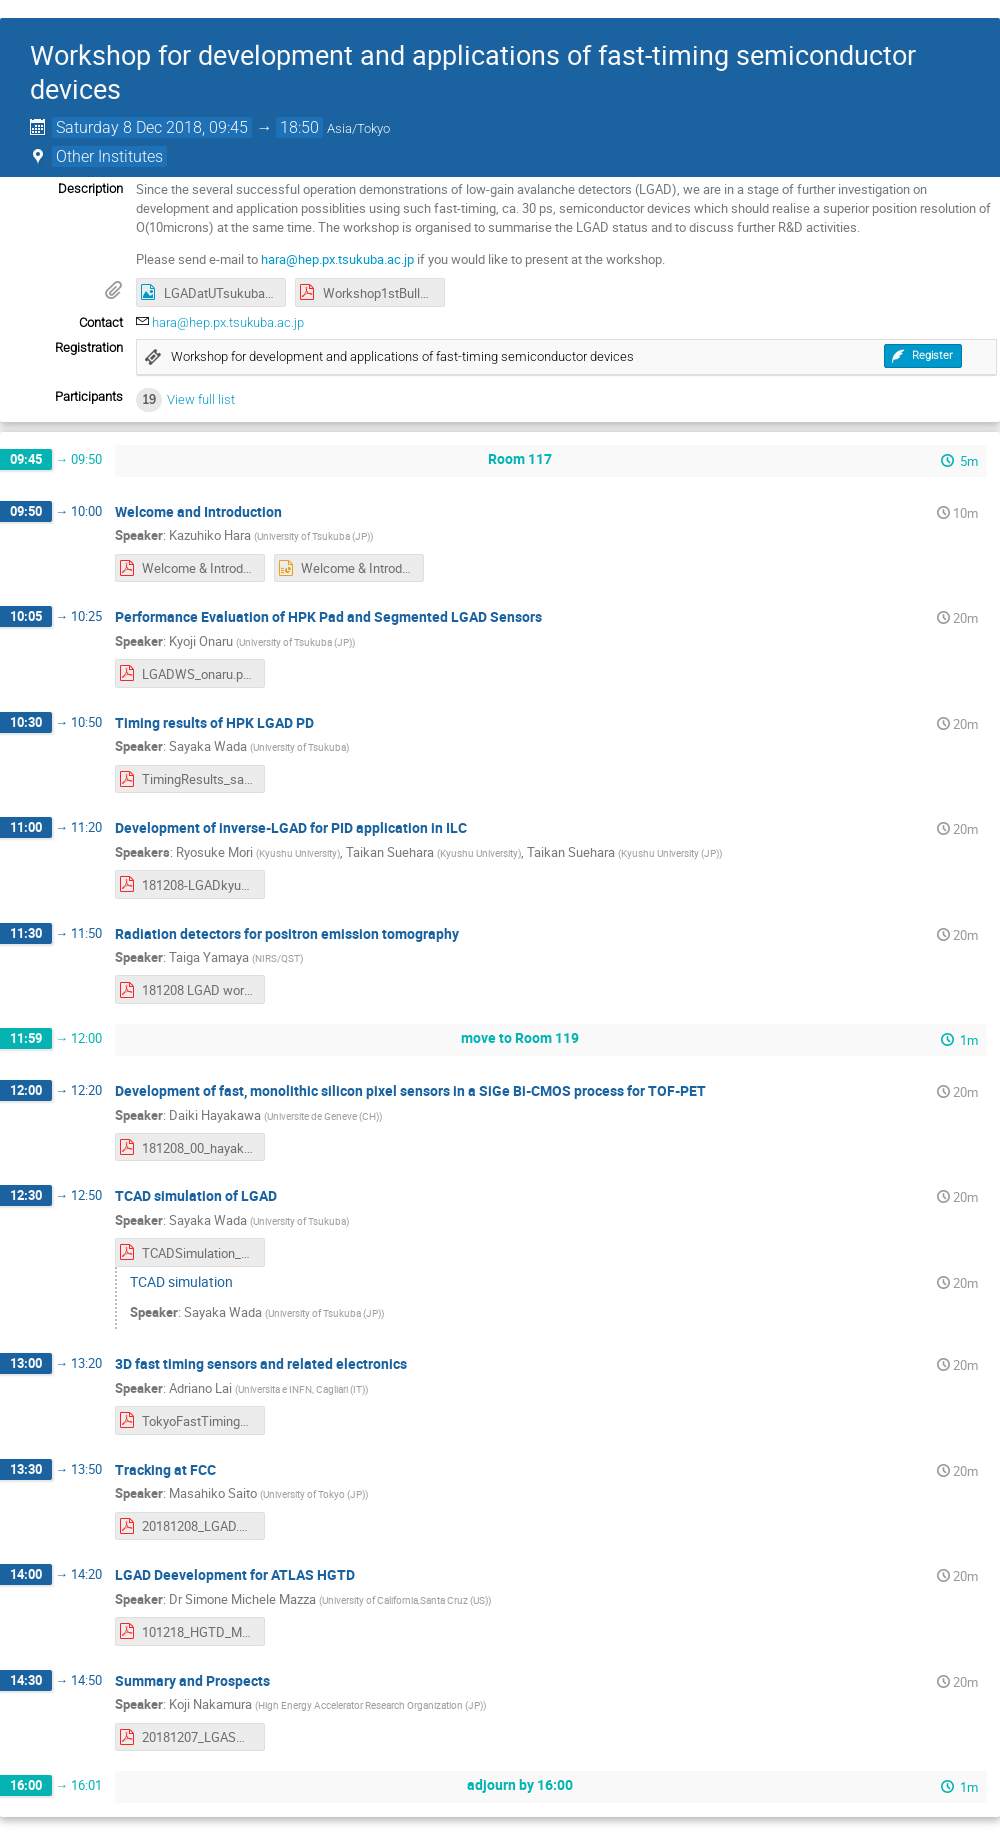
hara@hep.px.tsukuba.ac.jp (337, 259)
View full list (201, 399)
